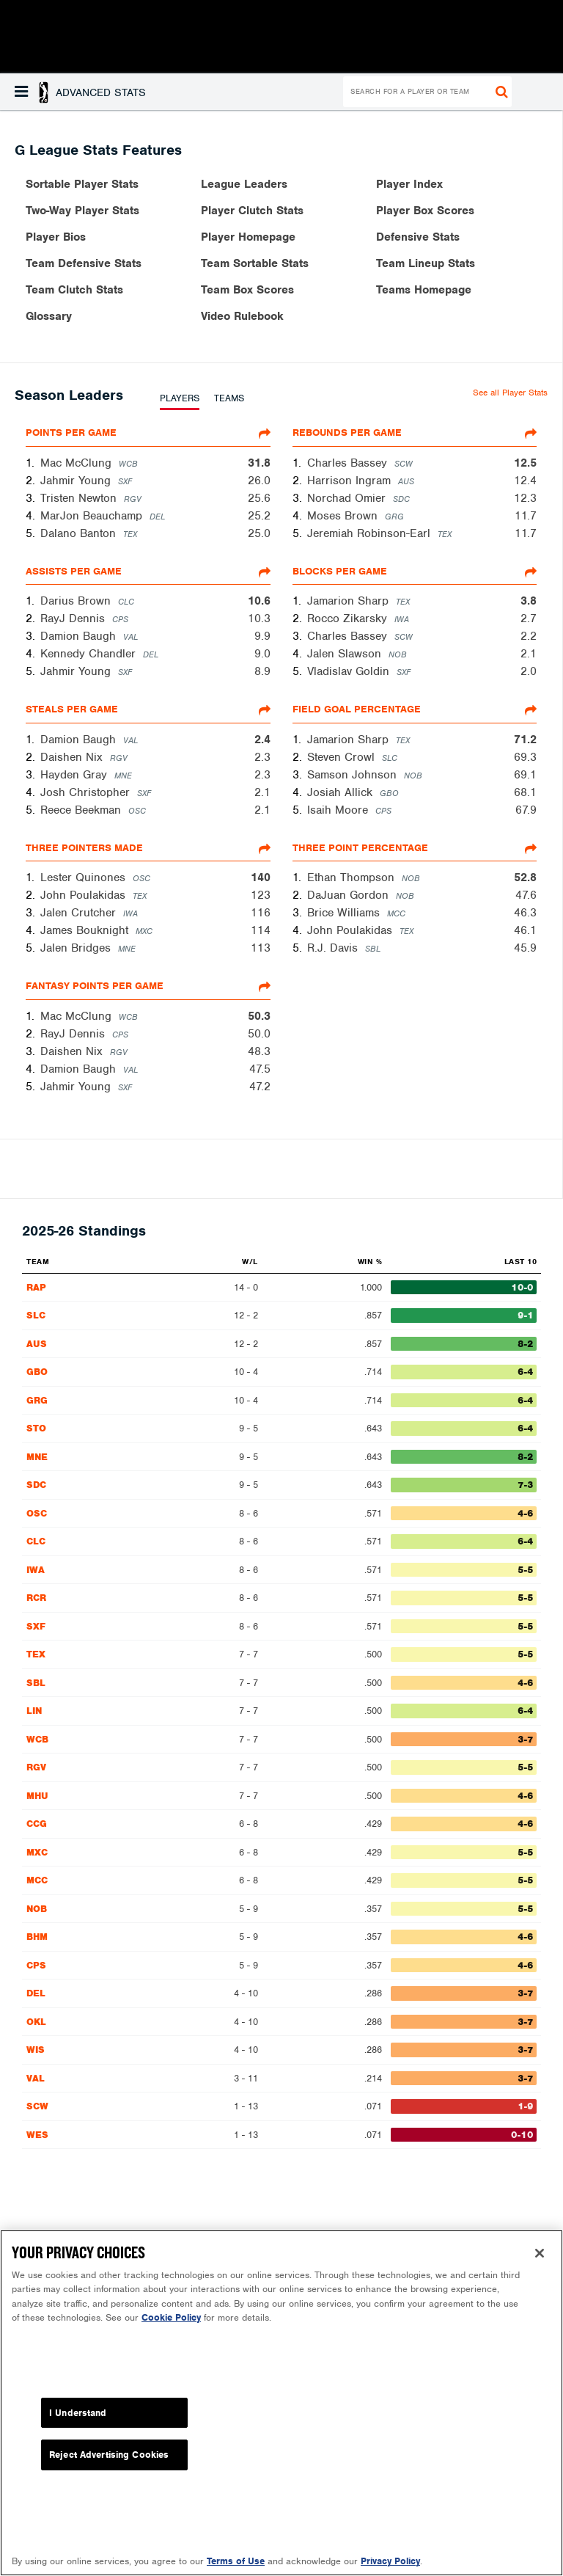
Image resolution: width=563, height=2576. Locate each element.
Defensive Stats (418, 237)
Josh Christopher (85, 792)
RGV (36, 1767)
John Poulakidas (82, 895)
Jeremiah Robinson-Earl (368, 533)
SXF (35, 1626)
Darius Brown (75, 601)
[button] (80, 91)
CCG (36, 1823)
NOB (36, 1908)
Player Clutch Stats (252, 210)
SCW (37, 2106)
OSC (36, 1513)
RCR (36, 1597)
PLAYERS (179, 398)
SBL (35, 1682)
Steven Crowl (341, 757)
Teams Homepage (423, 289)
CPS (36, 1965)
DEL (35, 1993)
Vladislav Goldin (348, 671)
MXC (37, 1852)
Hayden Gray (73, 774)
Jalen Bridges (75, 948)
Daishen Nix (71, 757)
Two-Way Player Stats (82, 210)
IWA (35, 1570)
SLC (35, 1315)
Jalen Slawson (344, 653)
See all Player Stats (510, 392)
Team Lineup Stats (425, 263)
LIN (34, 1710)
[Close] (539, 2263)
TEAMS (229, 398)
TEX (35, 1654)
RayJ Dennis (72, 618)
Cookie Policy (171, 2327)
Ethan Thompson (350, 877)
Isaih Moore (337, 810)
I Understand (78, 2423)
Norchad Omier (346, 498)
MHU (37, 1795)
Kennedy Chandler (88, 653)
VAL (35, 2078)
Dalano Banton (78, 533)
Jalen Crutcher (78, 912)
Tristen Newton (78, 498)
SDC (36, 1484)
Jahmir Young (75, 480)
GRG (37, 1400)
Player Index (409, 184)
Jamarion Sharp (348, 601)
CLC (35, 1541)
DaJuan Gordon (348, 895)
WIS (35, 2049)
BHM (37, 1936)
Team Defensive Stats (83, 263)
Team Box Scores (247, 289)
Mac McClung (75, 463)
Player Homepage (248, 237)
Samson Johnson (352, 774)
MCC (37, 1880)
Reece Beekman (80, 810)
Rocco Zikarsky (347, 618)
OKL (36, 2021)
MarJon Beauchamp (91, 515)
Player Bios (56, 237)
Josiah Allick (339, 792)
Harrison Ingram (349, 480)
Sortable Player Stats (82, 184)
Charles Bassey (347, 463)
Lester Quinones (82, 877)
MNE (37, 1457)
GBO (37, 1371)
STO (36, 1428)
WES (37, 2134)
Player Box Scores (425, 210)
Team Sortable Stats (255, 263)
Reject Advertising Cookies (109, 2465)
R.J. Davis (332, 948)
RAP (36, 1287)
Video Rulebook (242, 316)
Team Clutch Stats (74, 289)
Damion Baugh (78, 636)
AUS (36, 1344)
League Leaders (244, 184)
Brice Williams (343, 912)
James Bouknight (84, 930)
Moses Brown (342, 515)
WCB (37, 1739)
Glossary (49, 316)
